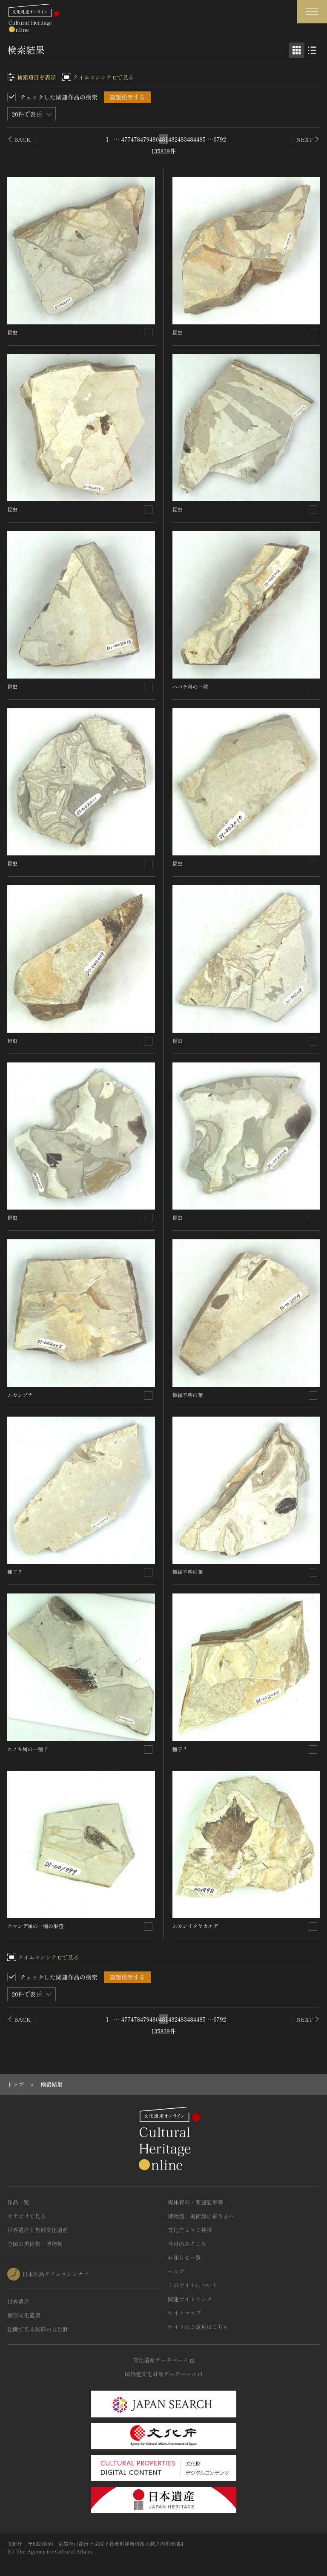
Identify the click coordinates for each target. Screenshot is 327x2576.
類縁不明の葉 (187, 1394)
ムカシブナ (20, 1394)
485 (201, 139)
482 (173, 139)
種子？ (15, 1571)
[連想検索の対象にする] (148, 333)
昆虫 (12, 332)
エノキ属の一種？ (27, 1748)
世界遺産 (18, 2302)
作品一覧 (18, 2202)
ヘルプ (176, 2271)
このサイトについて (193, 2285)
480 (154, 139)
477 (126, 139)
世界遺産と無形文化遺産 (37, 2230)
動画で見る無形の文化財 (37, 2329)
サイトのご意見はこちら (198, 2327)
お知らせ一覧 (184, 2257)
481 (163, 139)
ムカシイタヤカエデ (195, 1925)
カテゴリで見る (26, 2216)
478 (135, 139)
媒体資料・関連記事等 (195, 2202)
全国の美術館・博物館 (35, 2244)
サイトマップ (184, 2313)
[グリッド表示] (296, 50)
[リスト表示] (312, 50)
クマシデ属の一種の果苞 (35, 1925)
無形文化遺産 (23, 2315)
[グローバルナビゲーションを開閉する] (312, 11)
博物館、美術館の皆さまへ (201, 2216)
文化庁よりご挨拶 (190, 2230)
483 (182, 139)
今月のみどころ (187, 2244)
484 (191, 139)
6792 (219, 139)
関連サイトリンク (190, 2299)
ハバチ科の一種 (190, 686)
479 (144, 139)
